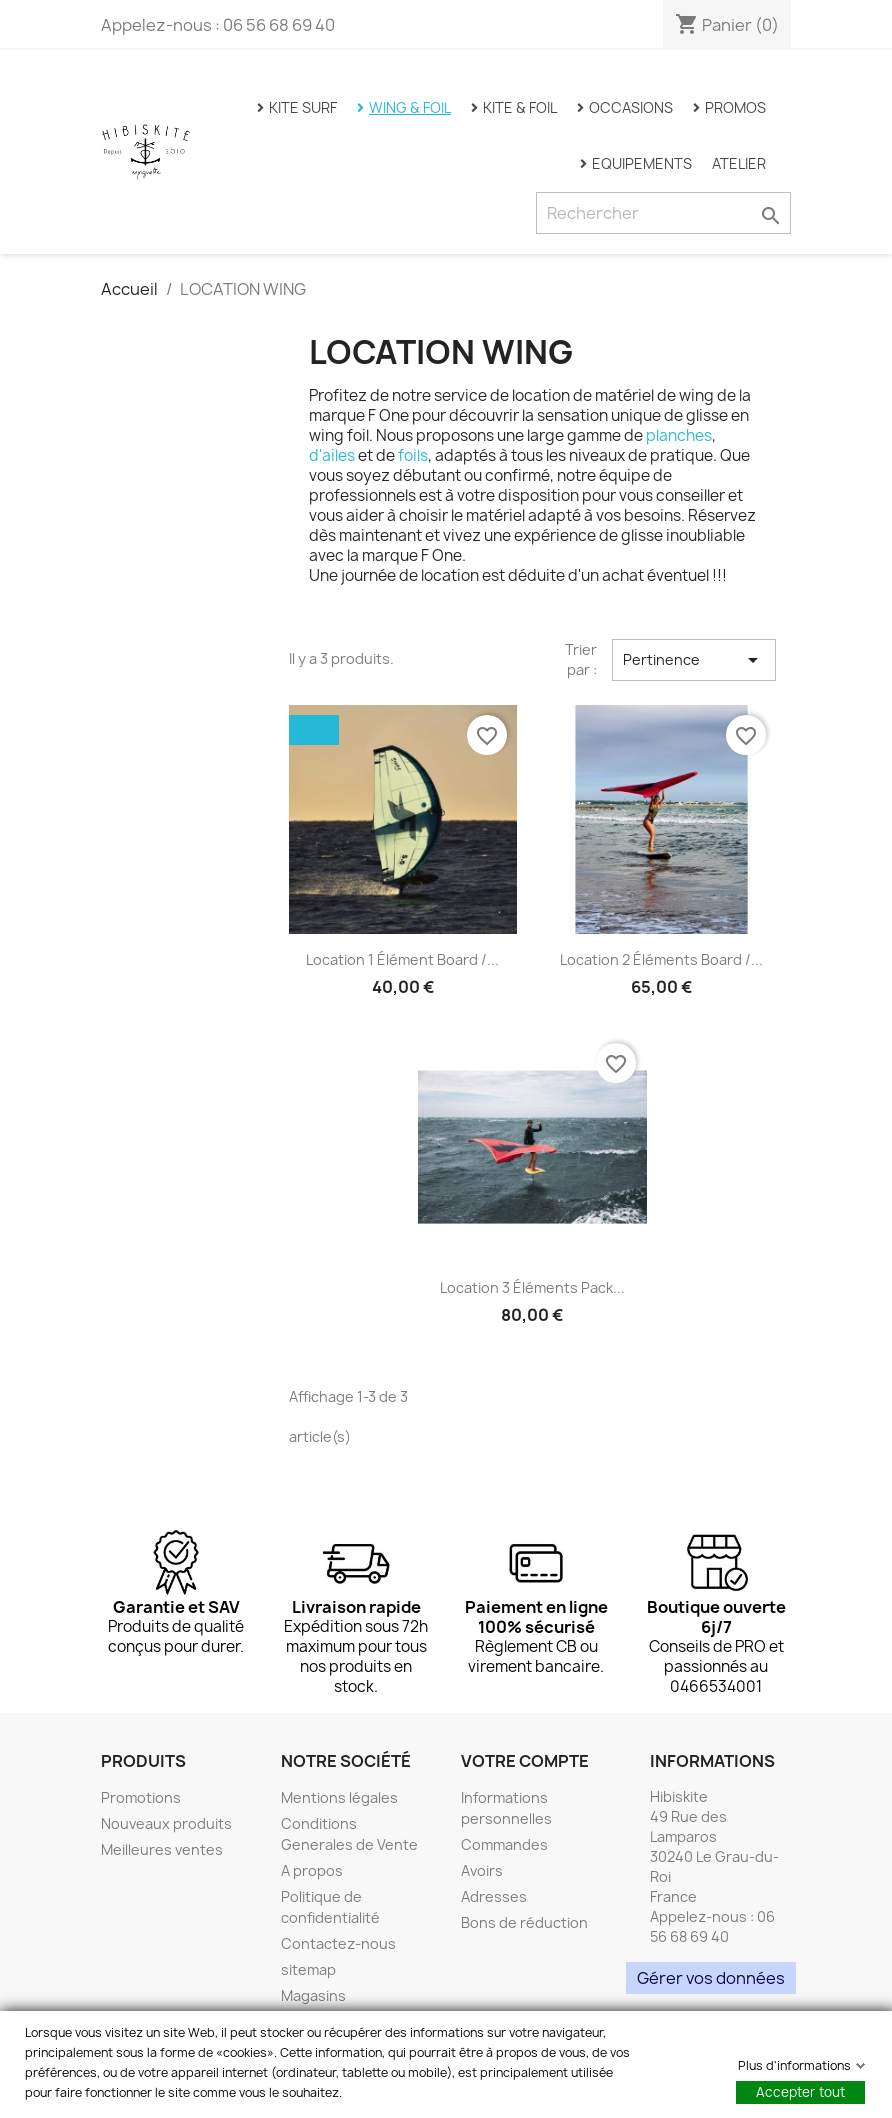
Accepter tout (800, 2092)
